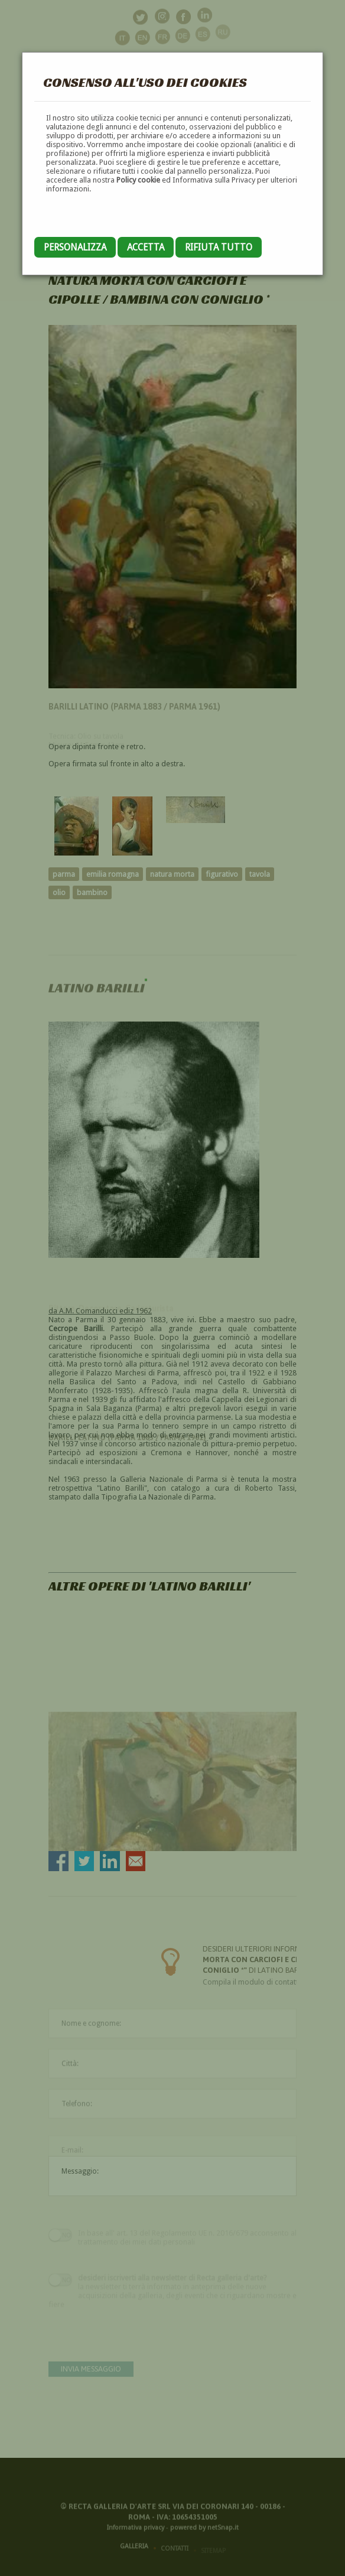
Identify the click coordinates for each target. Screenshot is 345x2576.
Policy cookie (138, 179)
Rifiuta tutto (218, 247)
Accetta (145, 247)
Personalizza (75, 247)
